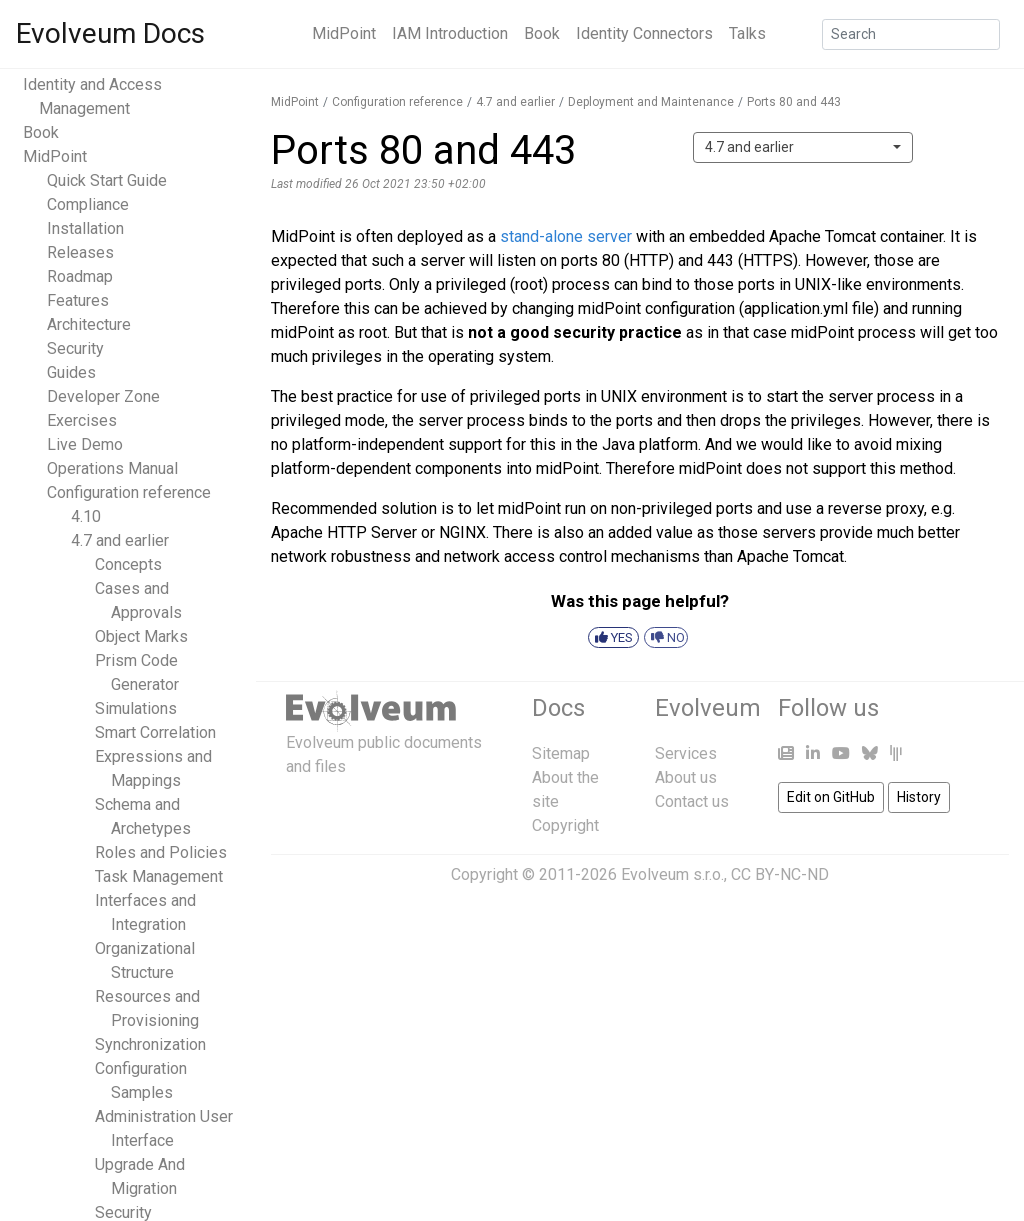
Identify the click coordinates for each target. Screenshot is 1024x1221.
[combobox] (803, 147)
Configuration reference (129, 492)
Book (542, 33)
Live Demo (85, 444)
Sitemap (561, 753)
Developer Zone (103, 396)
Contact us (692, 801)
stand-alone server (566, 236)
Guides (71, 372)
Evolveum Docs (110, 33)
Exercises (82, 420)
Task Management (159, 876)
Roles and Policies (161, 852)
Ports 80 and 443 (794, 102)
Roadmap (80, 276)
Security (75, 348)
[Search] (911, 34)
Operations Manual (112, 468)
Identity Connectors (644, 33)
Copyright (565, 825)
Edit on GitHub (831, 797)
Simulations (136, 708)
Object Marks (141, 636)
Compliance (88, 204)
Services (686, 753)
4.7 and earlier (120, 540)
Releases (80, 252)
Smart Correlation (155, 732)
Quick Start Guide (107, 180)
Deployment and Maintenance (651, 102)
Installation (85, 228)
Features (78, 300)
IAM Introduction (450, 33)
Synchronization (150, 1044)
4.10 (86, 516)
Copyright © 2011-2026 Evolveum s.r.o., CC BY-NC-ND (640, 874)
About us (686, 777)
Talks (747, 33)
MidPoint (344, 33)
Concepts (128, 564)
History (919, 797)
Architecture (89, 324)
